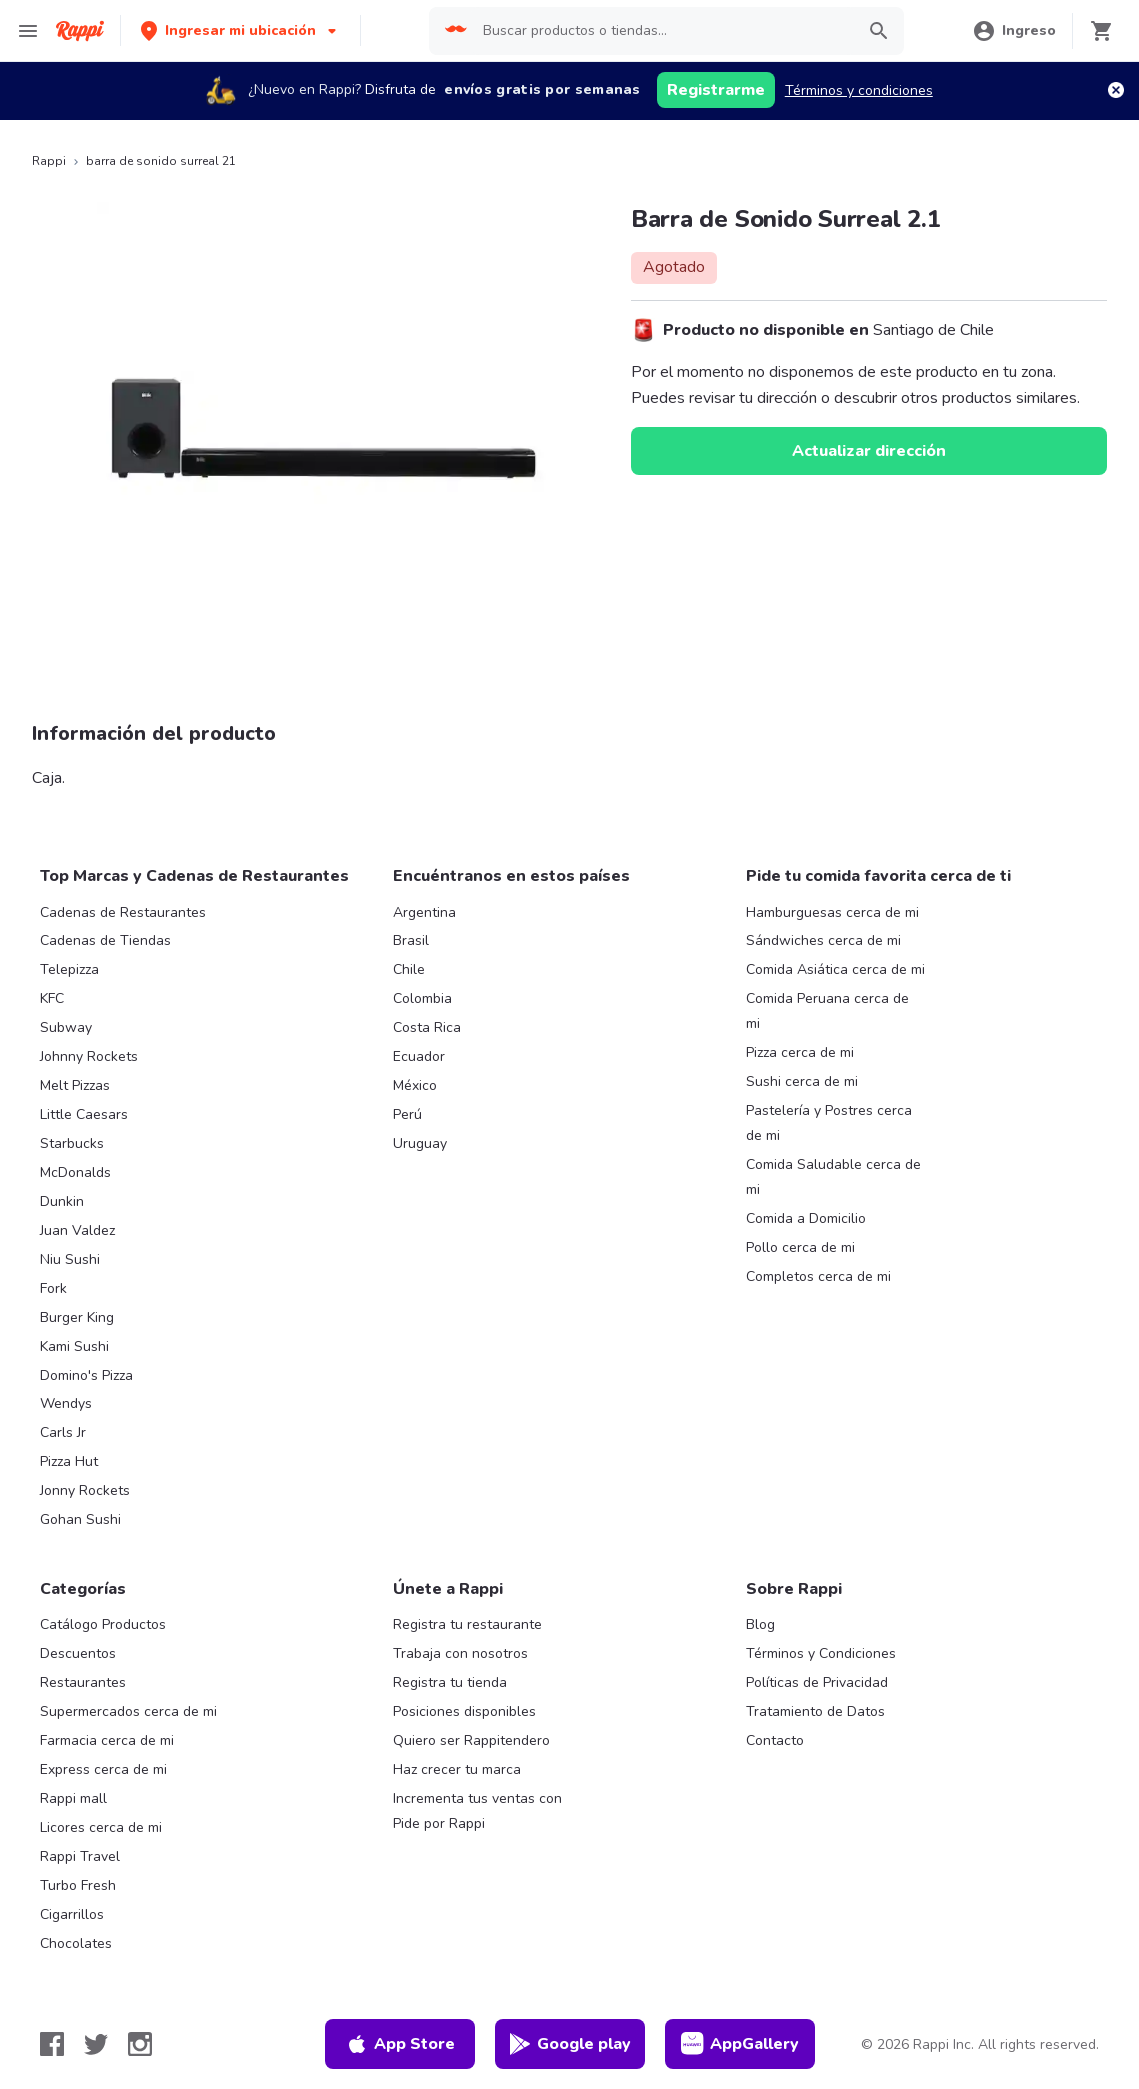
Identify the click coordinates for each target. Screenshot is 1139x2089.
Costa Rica (427, 1027)
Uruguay (420, 1143)
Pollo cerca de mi (800, 1247)
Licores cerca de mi (101, 1827)
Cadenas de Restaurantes (123, 912)
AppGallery (740, 2044)
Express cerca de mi (103, 1769)
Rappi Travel (80, 1856)
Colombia (422, 998)
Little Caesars (84, 1114)
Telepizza (69, 969)
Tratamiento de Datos (815, 1711)
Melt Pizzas (75, 1085)
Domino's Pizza (86, 1375)
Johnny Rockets (89, 1056)
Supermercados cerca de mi (128, 1711)
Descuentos (78, 1653)
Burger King (77, 1317)
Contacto (775, 1740)
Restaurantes (83, 1682)
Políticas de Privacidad (817, 1682)
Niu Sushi (70, 1259)
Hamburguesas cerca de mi (832, 912)
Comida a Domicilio (806, 1218)
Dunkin (62, 1201)
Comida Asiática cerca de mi (835, 969)
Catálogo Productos (103, 1624)
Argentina (424, 912)
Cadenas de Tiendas (105, 940)
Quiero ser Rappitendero (471, 1740)
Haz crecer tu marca (457, 1769)
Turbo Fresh (78, 1885)
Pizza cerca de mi (800, 1052)
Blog (760, 1624)
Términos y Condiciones (821, 1653)
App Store (400, 2044)
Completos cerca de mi (818, 1276)
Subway (66, 1027)
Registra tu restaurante (467, 1624)
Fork (53, 1288)
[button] (240, 30)
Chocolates (76, 1943)
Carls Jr (63, 1432)
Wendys (66, 1403)
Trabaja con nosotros (460, 1653)
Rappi (49, 161)
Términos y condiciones (859, 90)
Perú (407, 1114)
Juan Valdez (77, 1230)
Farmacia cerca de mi (107, 1740)
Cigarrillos (72, 1914)
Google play (569, 2044)
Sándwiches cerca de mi (823, 940)
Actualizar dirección (869, 451)
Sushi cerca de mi (802, 1081)
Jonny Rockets (85, 1490)
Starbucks (72, 1143)
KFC (52, 998)
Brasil (411, 940)
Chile (409, 969)
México (415, 1085)
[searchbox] (663, 31)
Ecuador (419, 1056)
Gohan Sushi (80, 1519)
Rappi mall (73, 1798)
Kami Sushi (74, 1346)
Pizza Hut (69, 1461)
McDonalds (75, 1172)
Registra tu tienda (450, 1682)
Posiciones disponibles (464, 1711)
